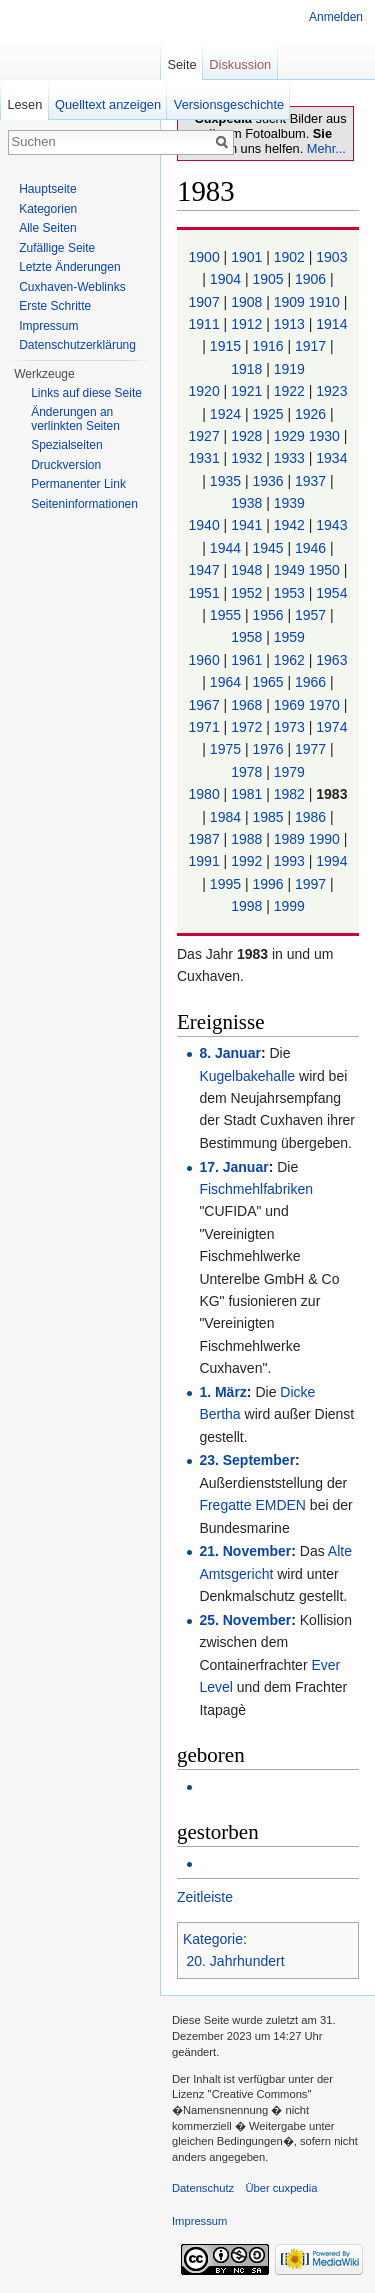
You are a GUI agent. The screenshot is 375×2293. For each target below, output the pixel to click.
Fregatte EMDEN (252, 1505)
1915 (227, 346)
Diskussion (240, 64)
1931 (206, 458)
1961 (248, 660)
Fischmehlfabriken (256, 1189)
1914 (331, 324)
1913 (291, 324)
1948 (248, 570)
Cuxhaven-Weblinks (72, 287)
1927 (206, 436)
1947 (206, 570)
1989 (291, 839)
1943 (331, 525)
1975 (227, 749)
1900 (206, 257)
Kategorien (48, 209)
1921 (248, 391)
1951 (206, 593)
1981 (248, 794)
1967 (206, 705)
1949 (291, 570)
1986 (312, 817)
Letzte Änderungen (69, 267)
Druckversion (66, 465)
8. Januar (229, 1053)
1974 (331, 727)
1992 (248, 861)
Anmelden (336, 17)
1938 (248, 503)
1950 (326, 570)
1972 (248, 727)
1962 (291, 660)
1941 (248, 525)
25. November (245, 1620)
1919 (289, 369)
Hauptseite (47, 189)
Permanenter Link (78, 484)
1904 (227, 279)
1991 (206, 861)
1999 (289, 906)
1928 (248, 436)
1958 (248, 637)
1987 (206, 839)
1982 (291, 794)
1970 (326, 705)
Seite (181, 64)
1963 (331, 660)
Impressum (48, 326)
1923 (331, 391)
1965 (269, 682)
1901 (248, 257)
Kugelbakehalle (247, 1076)
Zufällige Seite (57, 248)
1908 (248, 302)
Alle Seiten (47, 228)
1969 (291, 705)
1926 (312, 414)
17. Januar (233, 1167)
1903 (331, 257)
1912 (248, 324)
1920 (206, 391)
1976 (269, 749)
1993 (291, 861)
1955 (227, 615)
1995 (227, 884)
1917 (312, 346)
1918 (248, 369)
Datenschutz (203, 2188)
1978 (248, 772)
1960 (206, 660)
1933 (291, 458)
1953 (291, 593)
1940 (206, 525)
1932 (248, 458)
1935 (227, 481)
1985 (269, 817)
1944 (227, 548)
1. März (222, 1392)
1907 (206, 302)
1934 (331, 458)
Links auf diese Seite (86, 393)
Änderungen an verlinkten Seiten (75, 419)
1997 (312, 884)
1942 (291, 525)
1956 (269, 615)
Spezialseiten (66, 445)
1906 (312, 279)
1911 (206, 324)
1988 (248, 839)
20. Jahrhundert (236, 1961)
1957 (312, 615)
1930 (326, 436)
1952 (248, 593)
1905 (269, 279)
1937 (312, 481)
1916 (269, 346)
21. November (245, 1551)
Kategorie (213, 1939)
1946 (312, 548)
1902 (291, 257)
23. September (247, 1460)
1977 (312, 749)
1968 (248, 705)
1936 (269, 481)
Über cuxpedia (281, 2188)
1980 (206, 794)
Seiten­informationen (84, 504)
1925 (269, 414)
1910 (326, 302)
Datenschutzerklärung (77, 345)
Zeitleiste (205, 1897)
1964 (227, 682)
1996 (269, 884)
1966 (312, 682)
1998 (248, 906)
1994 (331, 861)
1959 (289, 637)
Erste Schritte (55, 306)
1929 (291, 436)
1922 (291, 391)
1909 (291, 302)
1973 (291, 727)
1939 (289, 503)
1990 (326, 839)
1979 (289, 772)
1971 (206, 727)
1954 (331, 593)
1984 (227, 817)
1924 (227, 414)
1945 (269, 548)
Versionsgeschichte (229, 104)
